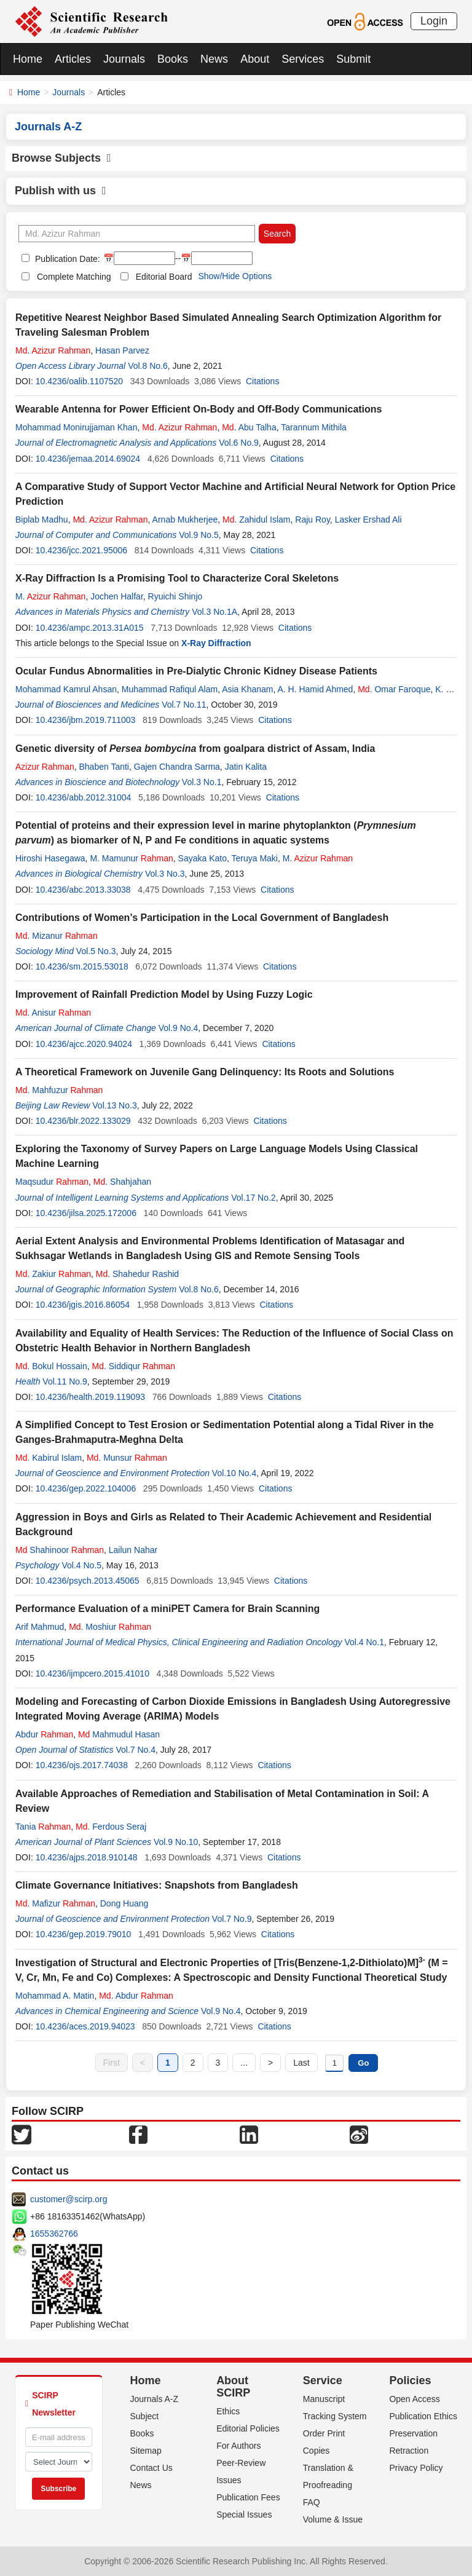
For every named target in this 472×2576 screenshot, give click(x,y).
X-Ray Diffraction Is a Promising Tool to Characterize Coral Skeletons (177, 578)
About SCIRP (233, 2386)
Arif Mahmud (39, 1627)
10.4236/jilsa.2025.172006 (86, 1213)
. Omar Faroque (394, 689)
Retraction (408, 2450)
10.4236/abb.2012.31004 (84, 797)
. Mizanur (56, 936)
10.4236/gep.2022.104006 (86, 1488)
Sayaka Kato (202, 858)
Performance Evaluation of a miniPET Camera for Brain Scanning (167, 1608)
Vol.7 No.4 (135, 1750)
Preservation (413, 2433)
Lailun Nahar (133, 1550)
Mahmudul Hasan (119, 1734)
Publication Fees (248, 2497)
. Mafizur (55, 1903)
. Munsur (127, 1458)
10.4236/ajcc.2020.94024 (84, 1044)
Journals (124, 59)
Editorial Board (164, 277)
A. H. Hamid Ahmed (315, 689)
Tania (43, 1826)
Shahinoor (59, 1550)
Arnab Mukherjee (185, 519)
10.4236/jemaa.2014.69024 (88, 459)
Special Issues (244, 2514)
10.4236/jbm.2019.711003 (86, 720)
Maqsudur (51, 1182)
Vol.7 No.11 (184, 704)
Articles (73, 59)
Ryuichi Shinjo (175, 596)
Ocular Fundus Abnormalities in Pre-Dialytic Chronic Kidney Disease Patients (196, 671)
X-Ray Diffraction (216, 643)
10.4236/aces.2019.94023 (85, 2026)
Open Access (414, 2399)
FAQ (311, 2502)
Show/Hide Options (235, 276)
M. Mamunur (131, 858)
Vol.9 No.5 (199, 535)
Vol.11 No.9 (64, 1381)
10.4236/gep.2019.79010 (84, 1934)
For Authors (238, 2446)
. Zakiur (53, 1274)
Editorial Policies (248, 2428)
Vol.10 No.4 (234, 1473)
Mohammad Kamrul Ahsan (66, 689)
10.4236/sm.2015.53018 (82, 966)
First (111, 2063)
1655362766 (54, 2233)
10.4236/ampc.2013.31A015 (90, 628)
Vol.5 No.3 (96, 951)
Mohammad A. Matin (54, 1996)
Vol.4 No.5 (81, 1565)
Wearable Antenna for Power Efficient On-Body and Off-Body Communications (198, 409)
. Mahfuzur (59, 1090)
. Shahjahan (122, 1182)
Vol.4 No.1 (364, 1642)
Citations (262, 381)
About (254, 59)
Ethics (228, 2411)
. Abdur (136, 1996)
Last (301, 2063)
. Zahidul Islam (256, 519)
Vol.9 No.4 (179, 1028)
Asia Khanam (247, 689)
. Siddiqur (133, 1366)
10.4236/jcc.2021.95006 (81, 550)
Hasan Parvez (122, 350)
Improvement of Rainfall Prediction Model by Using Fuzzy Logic (164, 994)
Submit (353, 59)
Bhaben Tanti (104, 767)
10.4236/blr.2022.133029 (83, 1121)
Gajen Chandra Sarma (177, 767)
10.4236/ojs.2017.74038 (82, 1765)
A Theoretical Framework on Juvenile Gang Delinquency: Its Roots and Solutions (204, 1072)
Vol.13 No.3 (114, 1105)
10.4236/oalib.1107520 (79, 381)
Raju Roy (312, 519)
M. (50, 596)
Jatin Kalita (246, 767)
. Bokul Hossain (51, 1366)
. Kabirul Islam (48, 1458)
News (214, 59)
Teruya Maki (254, 858)
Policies (410, 2380)
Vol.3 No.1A (214, 612)
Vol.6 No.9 (239, 443)
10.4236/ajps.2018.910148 (87, 1857)
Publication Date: (66, 259)
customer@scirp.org (68, 2199)
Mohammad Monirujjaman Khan (76, 427)
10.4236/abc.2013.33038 (83, 890)
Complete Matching (74, 277)
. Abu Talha (249, 427)
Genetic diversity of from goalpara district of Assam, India (195, 748)
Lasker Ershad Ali (368, 519)
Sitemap (146, 2450)
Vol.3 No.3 (165, 874)
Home (27, 59)
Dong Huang (124, 1903)
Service (322, 2380)
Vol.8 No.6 (148, 366)
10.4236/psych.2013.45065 (88, 1581)
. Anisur (53, 1012)
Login (433, 21)
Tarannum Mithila (314, 427)
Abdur (44, 1734)
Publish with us (60, 190)
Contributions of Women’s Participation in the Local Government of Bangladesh (201, 917)
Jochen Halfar (116, 596)
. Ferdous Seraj (111, 1826)
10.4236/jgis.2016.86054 (83, 1305)
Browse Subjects (61, 158)
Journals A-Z (154, 2399)
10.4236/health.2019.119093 (90, 1397)
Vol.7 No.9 (232, 1919)
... (244, 2063)
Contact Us (151, 2468)
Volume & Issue (333, 2519)
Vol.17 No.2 (253, 1198)
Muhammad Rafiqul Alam (170, 689)
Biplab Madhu (41, 519)
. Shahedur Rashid (137, 1274)
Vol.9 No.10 (176, 1842)
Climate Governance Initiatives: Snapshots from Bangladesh (156, 1885)
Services (302, 59)
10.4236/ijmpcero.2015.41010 (92, 1673)
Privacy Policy (415, 2468)
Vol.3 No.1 (202, 782)
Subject (144, 2416)
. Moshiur (110, 1627)
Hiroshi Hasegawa (50, 858)
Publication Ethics (423, 2416)
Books (172, 59)
